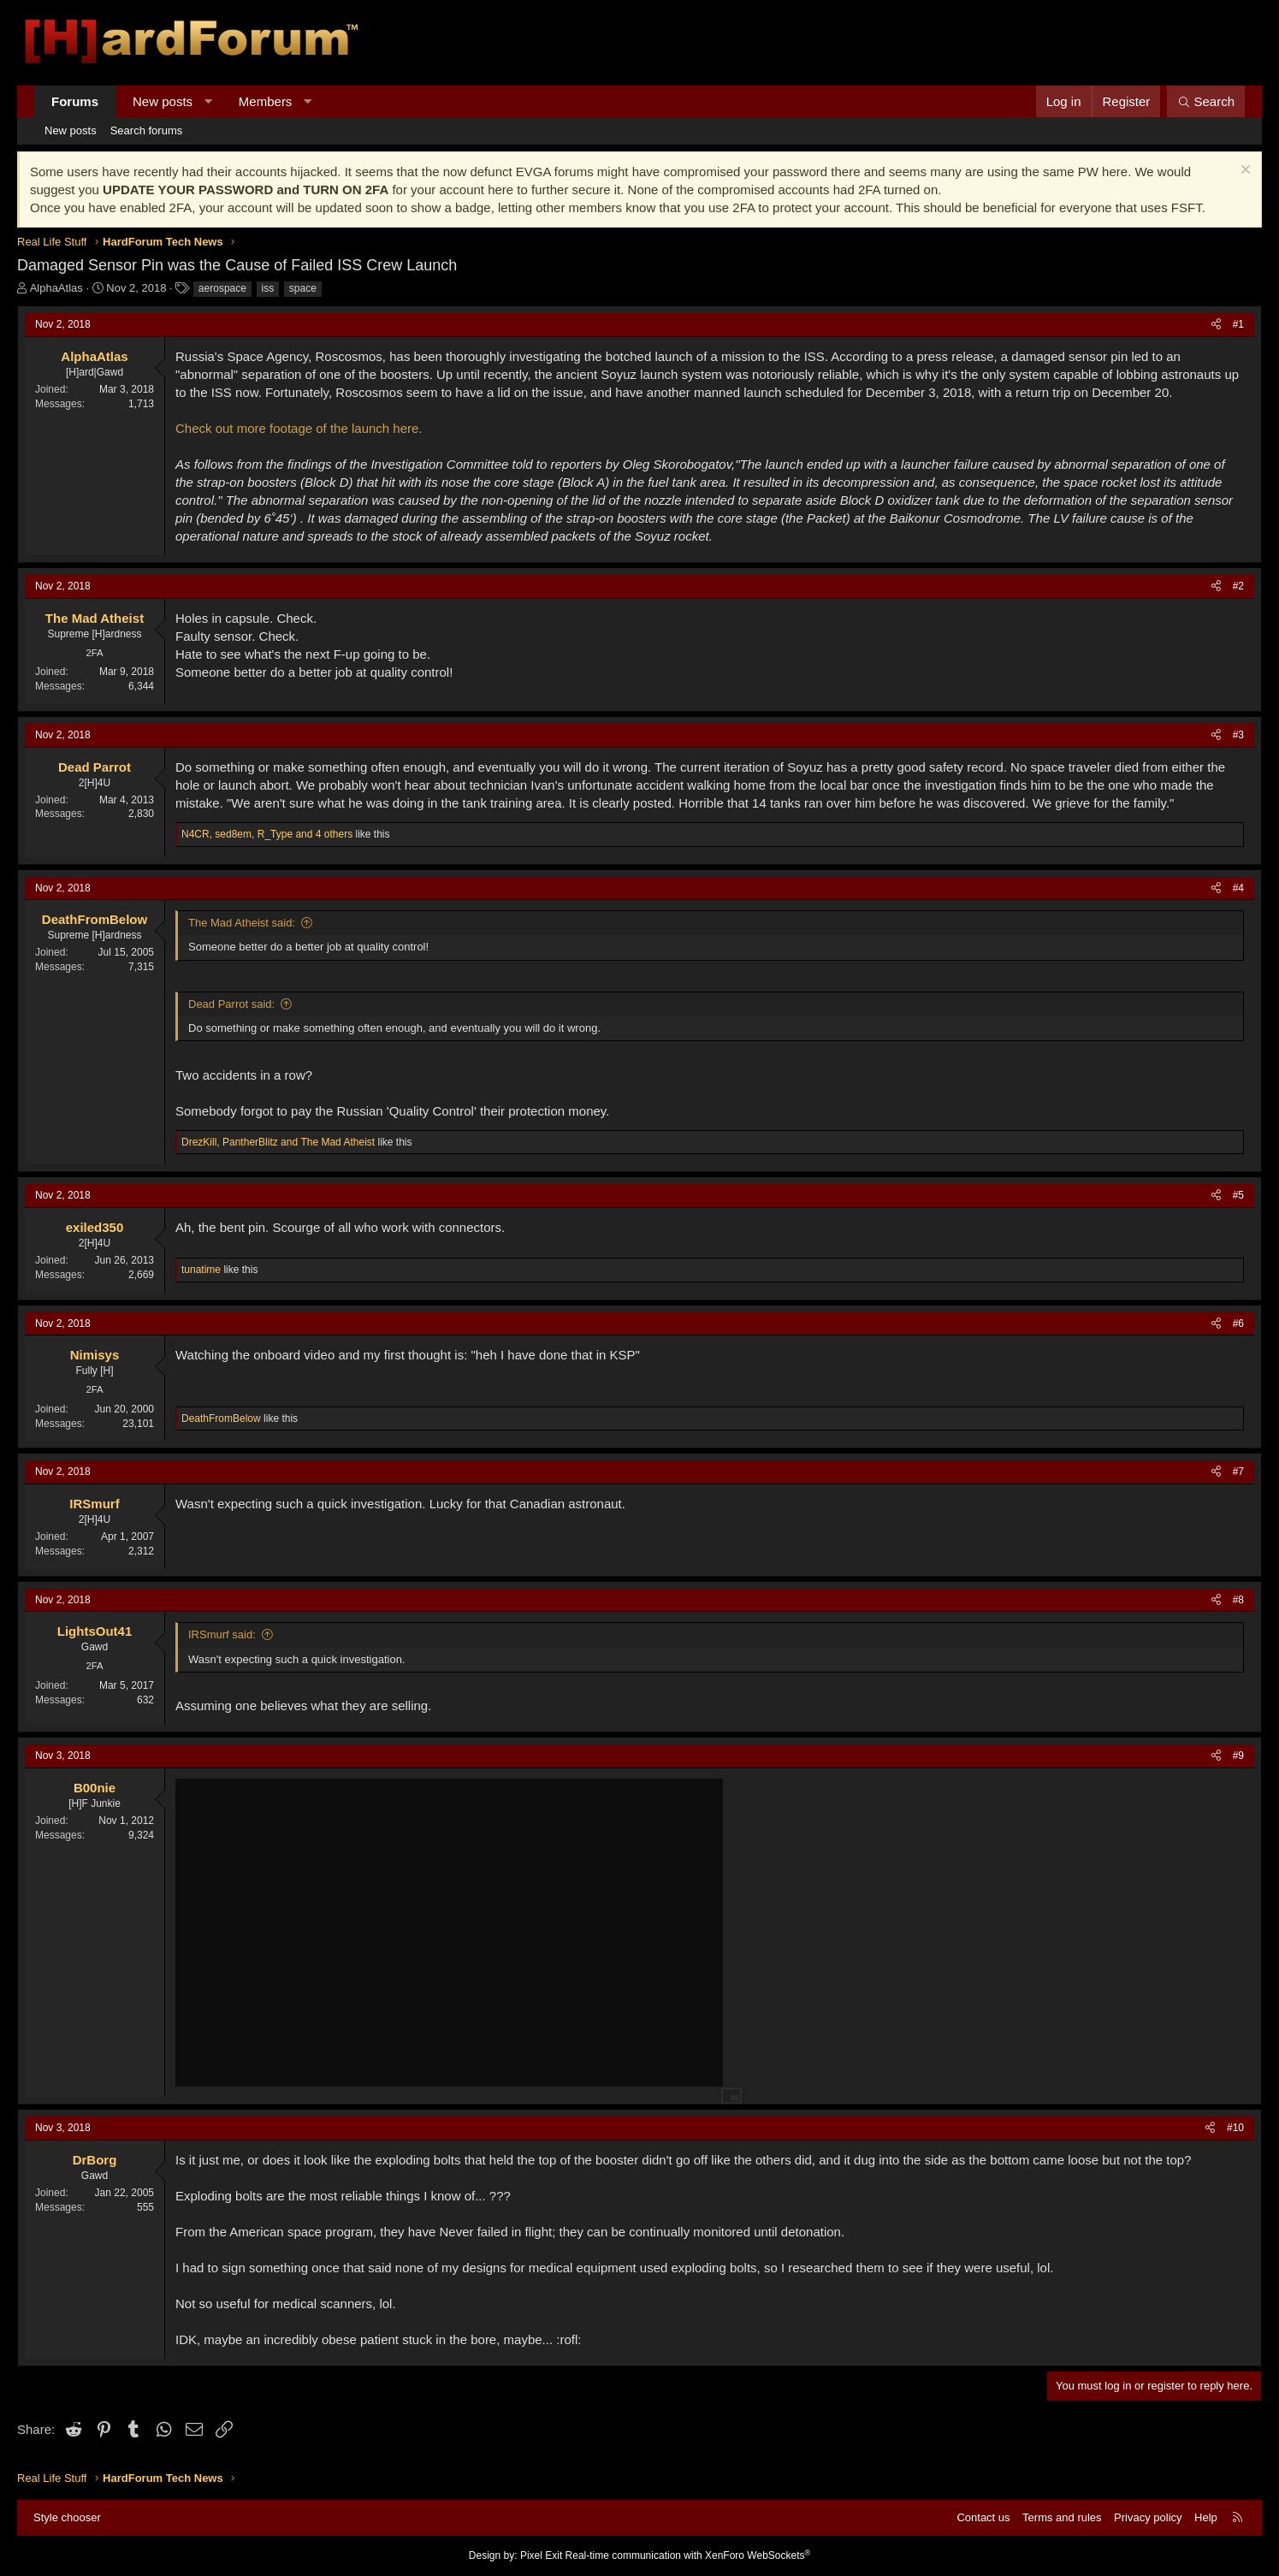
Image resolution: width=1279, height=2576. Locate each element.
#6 (1238, 1323)
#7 (1238, 1471)
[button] (208, 101)
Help (1205, 2517)
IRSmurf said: (222, 1634)
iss (268, 288)
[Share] (1216, 325)
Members (266, 101)
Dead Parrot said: (231, 1004)
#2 (1238, 586)
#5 (1238, 1195)
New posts (162, 101)
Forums (74, 101)
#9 (1238, 1756)
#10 (1235, 2128)
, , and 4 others (266, 834)
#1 (1238, 324)
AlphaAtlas (56, 287)
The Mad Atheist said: (241, 922)
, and (278, 1142)
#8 (1238, 1600)
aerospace (222, 288)
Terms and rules (1061, 2517)
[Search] (1206, 101)
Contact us (983, 2517)
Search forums (146, 130)
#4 (1238, 888)
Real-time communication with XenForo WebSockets (688, 2555)
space (303, 288)
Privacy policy (1147, 2517)
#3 (1238, 735)
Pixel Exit (541, 2555)
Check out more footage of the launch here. (299, 428)
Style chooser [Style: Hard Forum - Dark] (67, 2517)
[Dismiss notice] (1243, 172)
